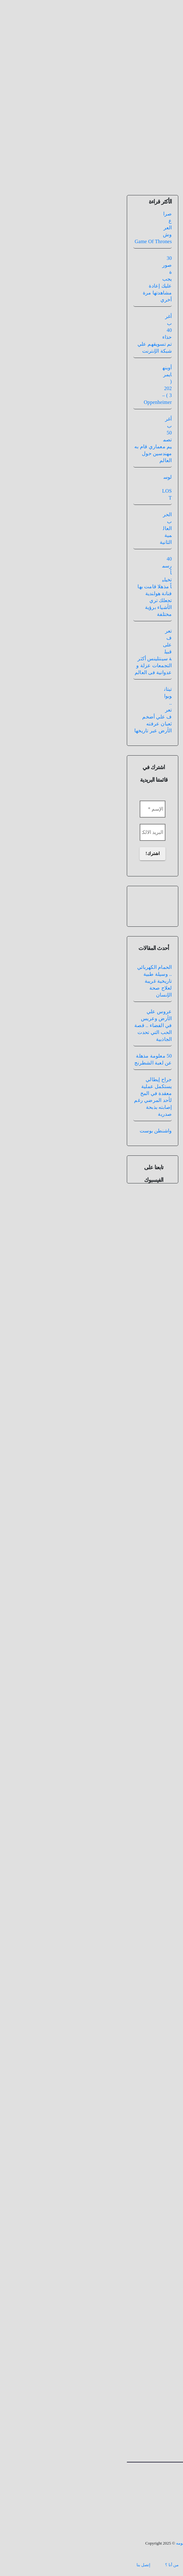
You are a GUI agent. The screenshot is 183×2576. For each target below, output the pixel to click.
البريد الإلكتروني (153, 2266)
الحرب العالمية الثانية (44, 528)
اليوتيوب (90, 917)
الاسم (164, 2225)
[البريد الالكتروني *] (30, 832)
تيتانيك (131, 261)
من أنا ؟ (50, 2564)
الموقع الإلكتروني (154, 2307)
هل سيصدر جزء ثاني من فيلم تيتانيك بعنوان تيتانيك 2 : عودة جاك (128, 230)
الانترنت (131, 622)
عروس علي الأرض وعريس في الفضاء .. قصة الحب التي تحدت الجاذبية (31, 1025)
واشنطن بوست (34, 1130)
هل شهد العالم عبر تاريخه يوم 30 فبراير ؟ (149, 1629)
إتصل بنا (21, 2564)
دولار (136, 556)
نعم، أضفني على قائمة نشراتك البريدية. (129, 2393)
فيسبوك (110, 825)
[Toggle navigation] (91, 161)
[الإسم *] (30, 809)
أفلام (143, 261)
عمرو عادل (102, 1678)
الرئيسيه (117, 2564)
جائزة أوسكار (140, 537)
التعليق (163, 2093)
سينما (118, 261)
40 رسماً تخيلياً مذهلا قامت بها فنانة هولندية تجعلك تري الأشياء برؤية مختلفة (32, 586)
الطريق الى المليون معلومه (131, 2481)
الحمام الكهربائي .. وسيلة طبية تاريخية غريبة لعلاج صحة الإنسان (32, 980)
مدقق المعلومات (157, 203)
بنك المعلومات (83, 2564)
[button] (9, 161)
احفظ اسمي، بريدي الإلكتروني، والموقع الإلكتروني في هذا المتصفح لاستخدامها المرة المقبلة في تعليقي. (127, 2367)
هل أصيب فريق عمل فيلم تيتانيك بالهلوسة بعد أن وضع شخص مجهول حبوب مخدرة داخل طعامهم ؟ (123, 1310)
